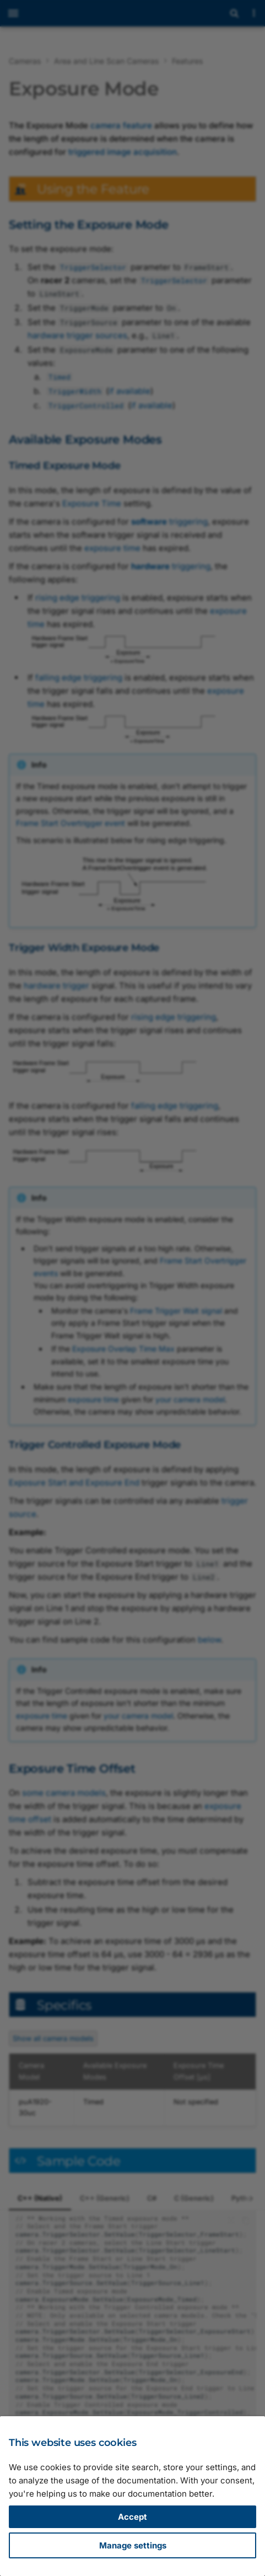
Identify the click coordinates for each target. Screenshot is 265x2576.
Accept (132, 2517)
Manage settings (132, 2545)
